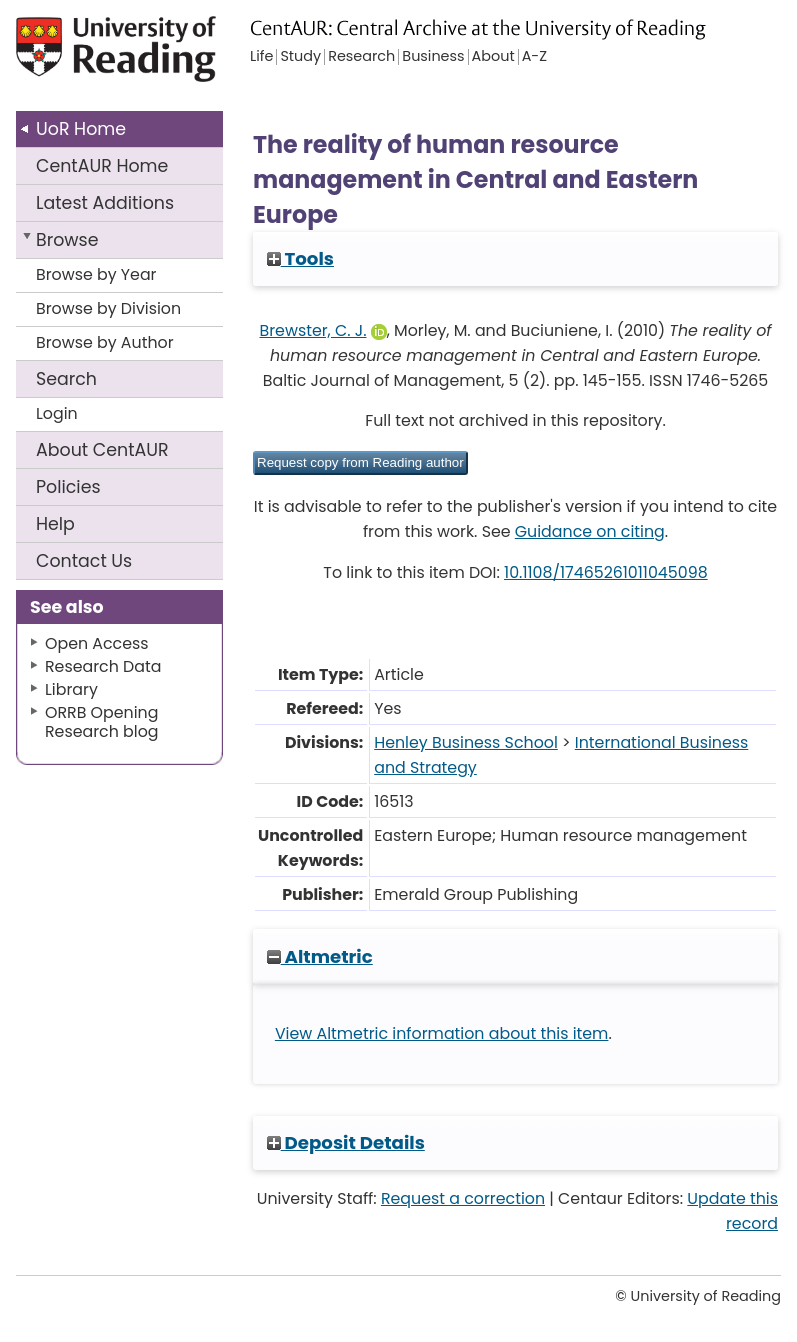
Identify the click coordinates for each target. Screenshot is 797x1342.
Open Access (97, 643)
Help (55, 524)
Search (66, 379)
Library (71, 689)
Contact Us (84, 561)
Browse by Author (105, 342)
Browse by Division (108, 308)
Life (261, 57)
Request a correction (463, 1198)
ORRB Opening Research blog (102, 722)
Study (300, 57)
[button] (360, 463)
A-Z (534, 57)
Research (361, 57)
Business (433, 57)
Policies (68, 487)
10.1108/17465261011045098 (606, 572)
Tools (300, 258)
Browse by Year (96, 274)
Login (57, 413)
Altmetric (320, 956)
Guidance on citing (590, 531)
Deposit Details (346, 1142)
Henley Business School (466, 742)
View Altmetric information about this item (442, 1033)
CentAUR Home (102, 166)
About (102, 450)
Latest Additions (105, 203)
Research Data (103, 666)
